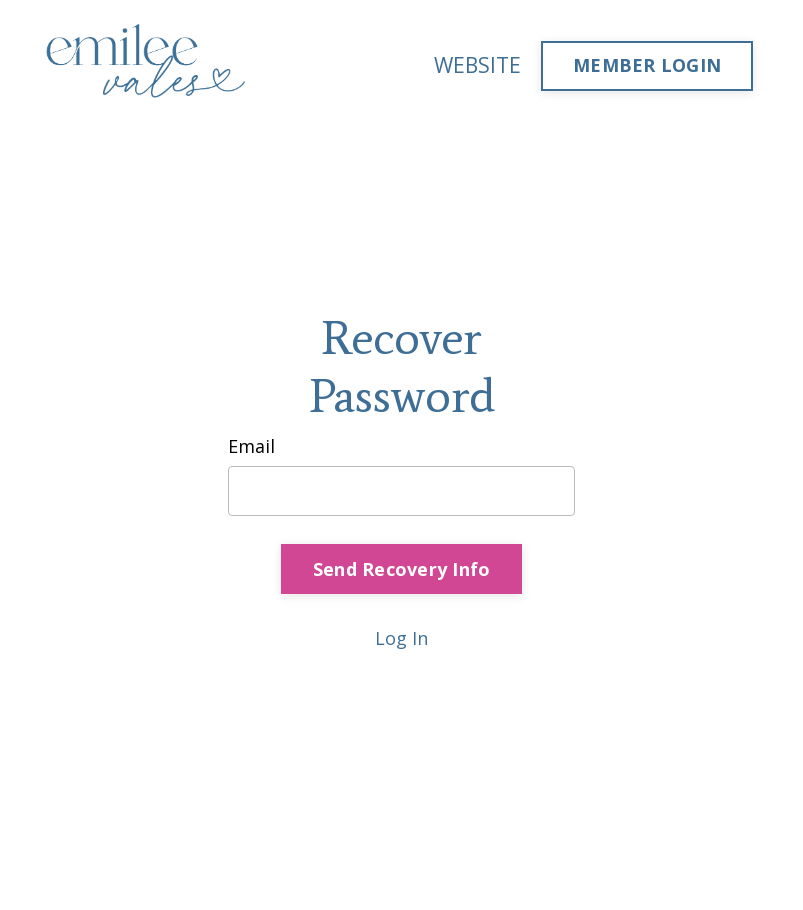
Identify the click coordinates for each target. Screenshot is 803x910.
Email (251, 446)
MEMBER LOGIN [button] (647, 65)
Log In (401, 638)
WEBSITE (477, 65)
